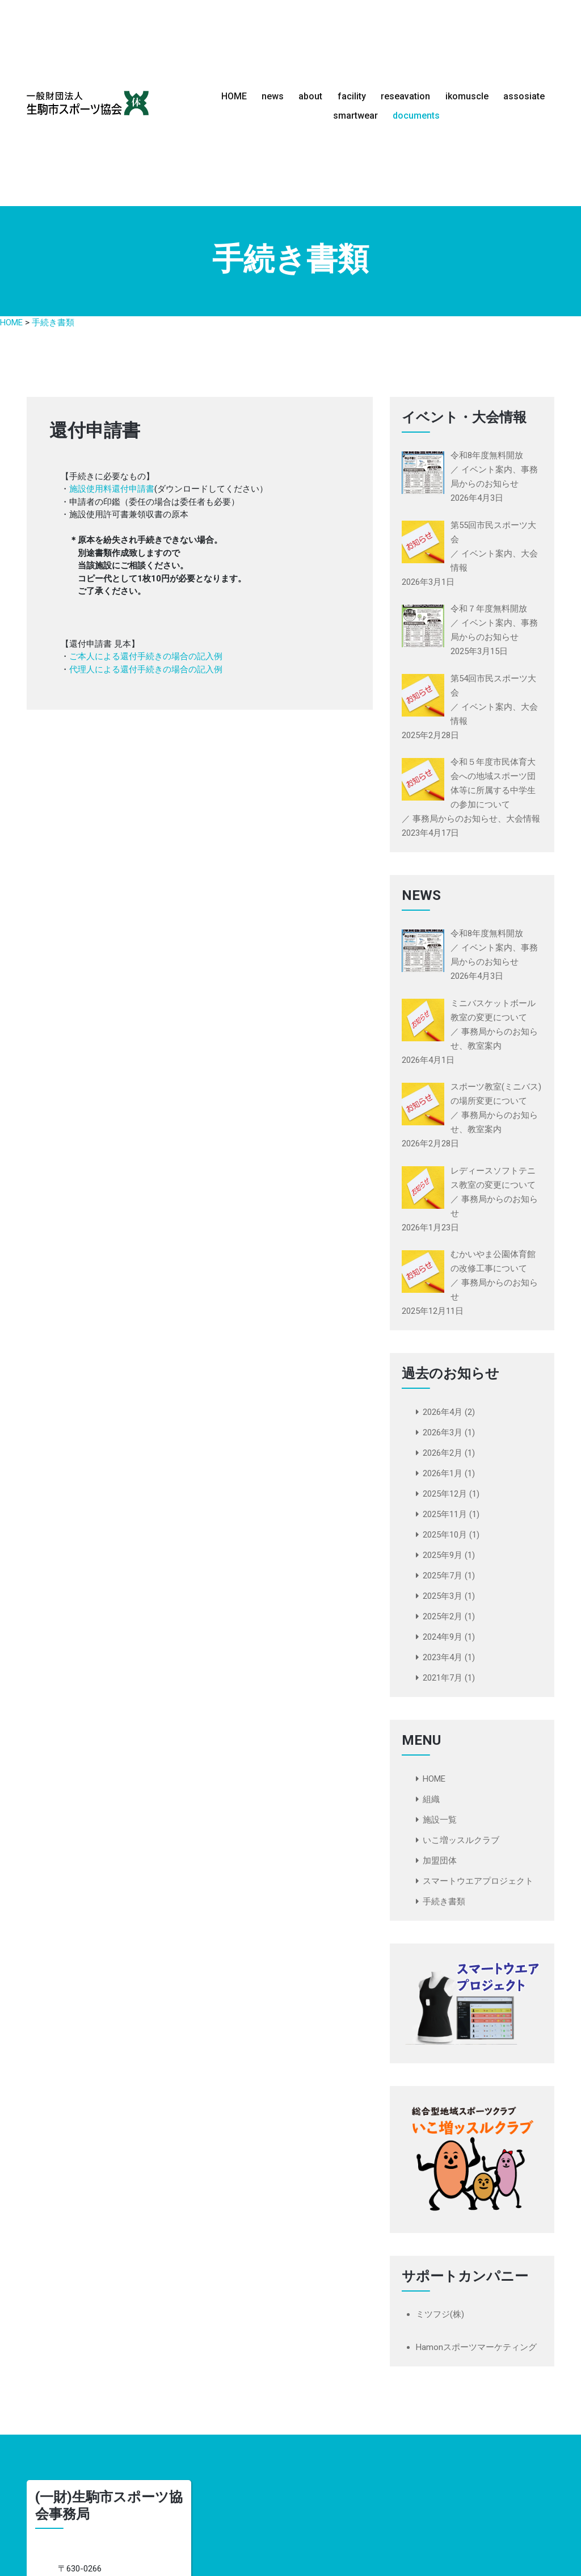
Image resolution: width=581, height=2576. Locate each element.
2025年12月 (445, 1494)
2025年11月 (445, 1514)
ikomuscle (467, 96)
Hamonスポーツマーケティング (476, 2347)
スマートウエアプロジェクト (478, 1881)
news (273, 96)
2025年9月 (442, 1555)
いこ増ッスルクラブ (461, 1840)
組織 (431, 1799)
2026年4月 (442, 1412)
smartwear (355, 115)
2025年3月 (442, 1596)
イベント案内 (486, 948)
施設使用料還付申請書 (111, 489)
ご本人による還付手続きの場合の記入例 (145, 656)
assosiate (524, 96)
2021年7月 (442, 1678)
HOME (234, 96)
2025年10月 (445, 1535)
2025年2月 (442, 1616)
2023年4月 (442, 1657)
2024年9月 (442, 1637)
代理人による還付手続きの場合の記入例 (145, 669)
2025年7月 (442, 1575)
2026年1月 (442, 1473)
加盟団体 (440, 1860)
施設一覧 (440, 1820)
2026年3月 (442, 1432)
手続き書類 (444, 1901)
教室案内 (485, 1046)
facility (352, 96)
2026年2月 (442, 1453)
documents (416, 115)
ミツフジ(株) (440, 2314)
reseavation (405, 96)
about (310, 96)
